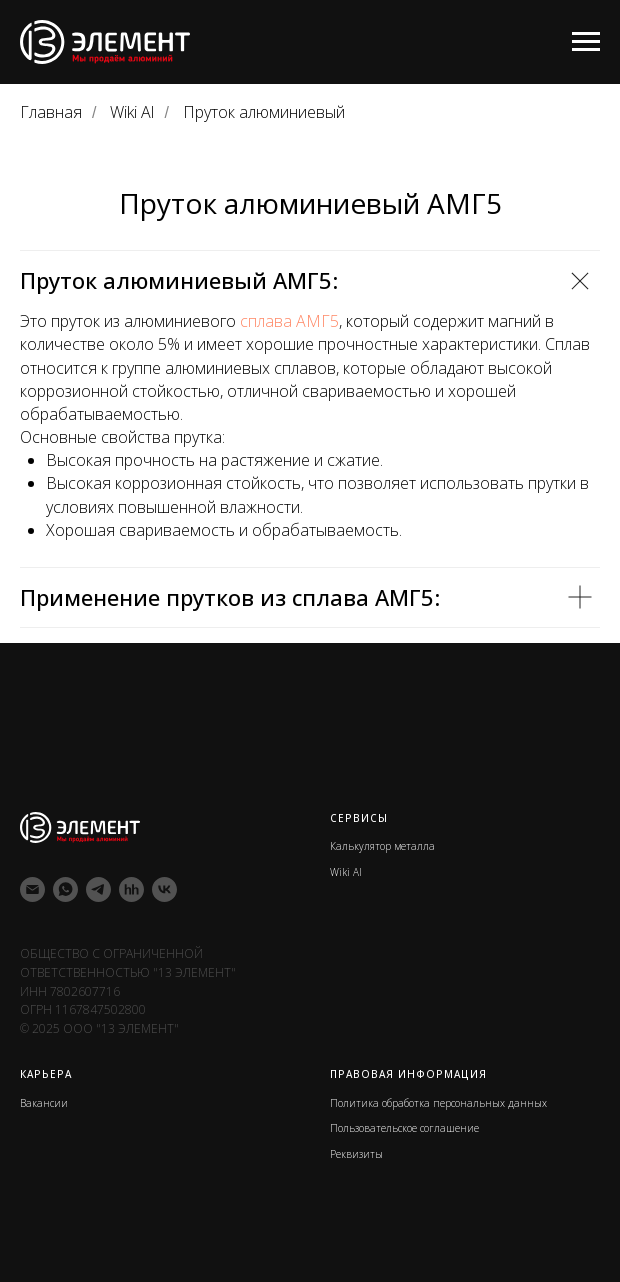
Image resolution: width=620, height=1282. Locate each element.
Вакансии (44, 1103)
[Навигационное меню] (586, 42)
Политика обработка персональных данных (438, 1103)
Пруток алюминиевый (264, 112)
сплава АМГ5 (289, 321)
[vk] (164, 889)
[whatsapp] (65, 889)
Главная (51, 112)
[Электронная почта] (32, 889)
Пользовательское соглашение (404, 1128)
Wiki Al (132, 112)
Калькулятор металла (382, 846)
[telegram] (98, 889)
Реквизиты (356, 1154)
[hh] (131, 889)
